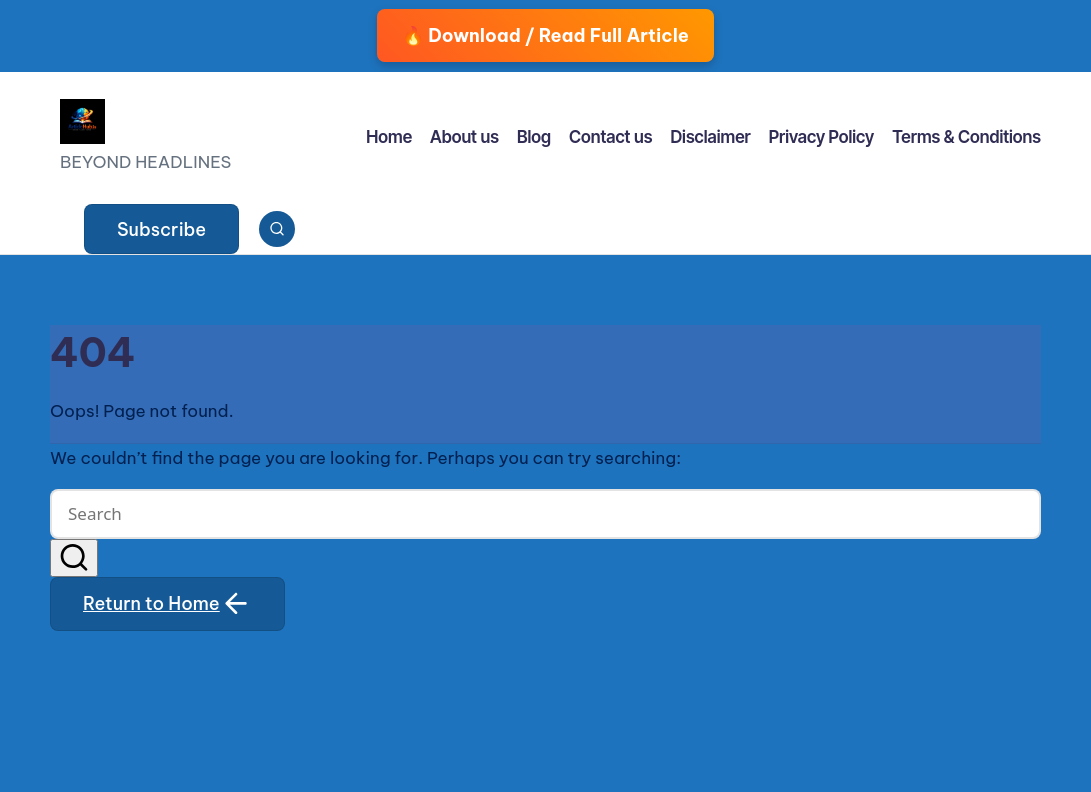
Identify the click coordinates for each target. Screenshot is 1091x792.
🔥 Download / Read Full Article (545, 35)
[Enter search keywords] (545, 514)
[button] (161, 229)
